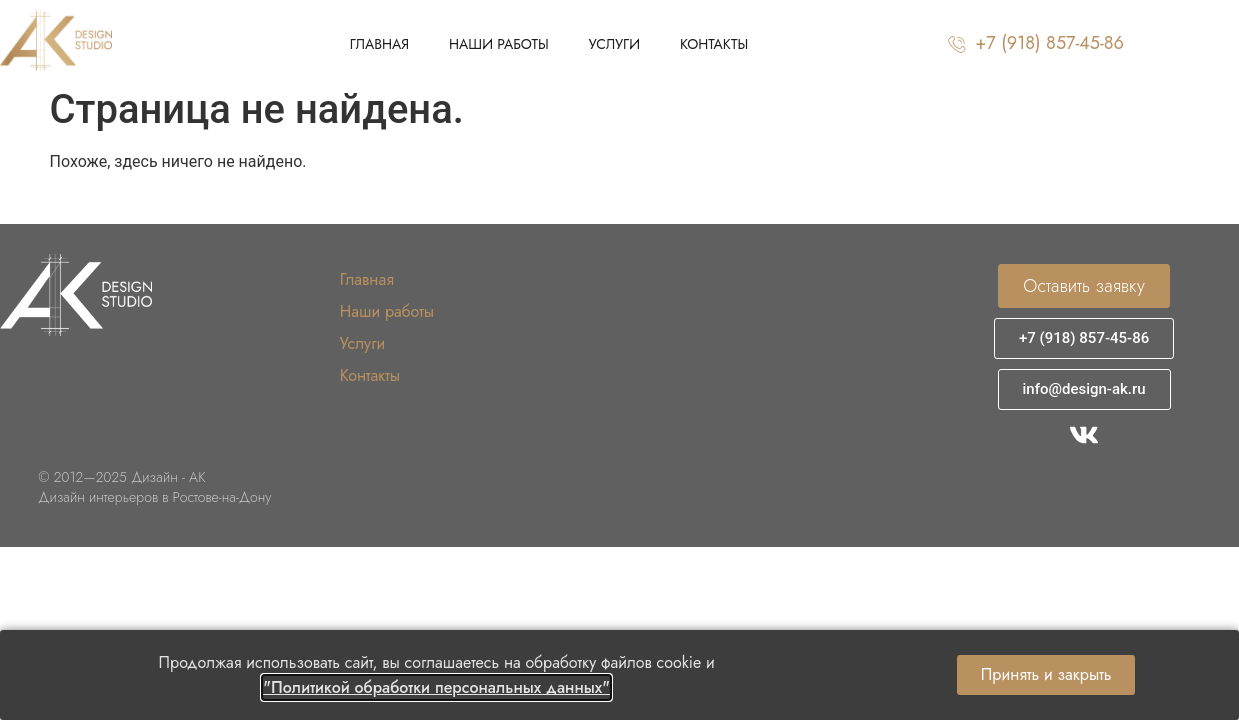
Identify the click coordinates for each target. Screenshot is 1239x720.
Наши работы (499, 44)
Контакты (714, 44)
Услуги (614, 44)
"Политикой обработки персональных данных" (436, 687)
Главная (379, 44)
